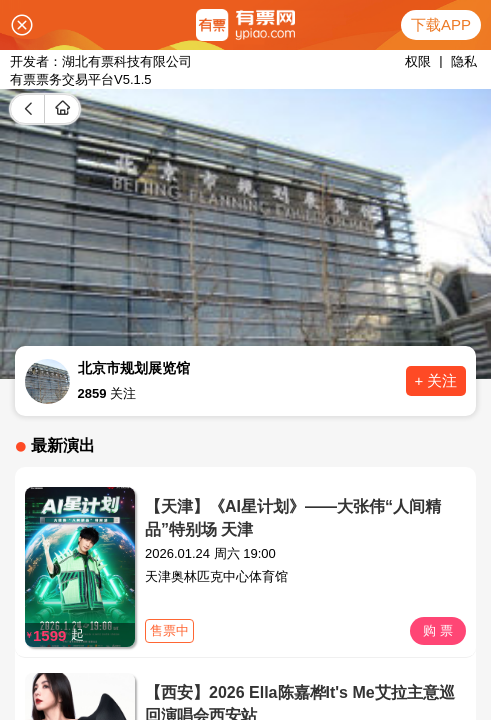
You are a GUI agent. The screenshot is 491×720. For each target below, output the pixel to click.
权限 (418, 61)
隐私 (464, 61)
